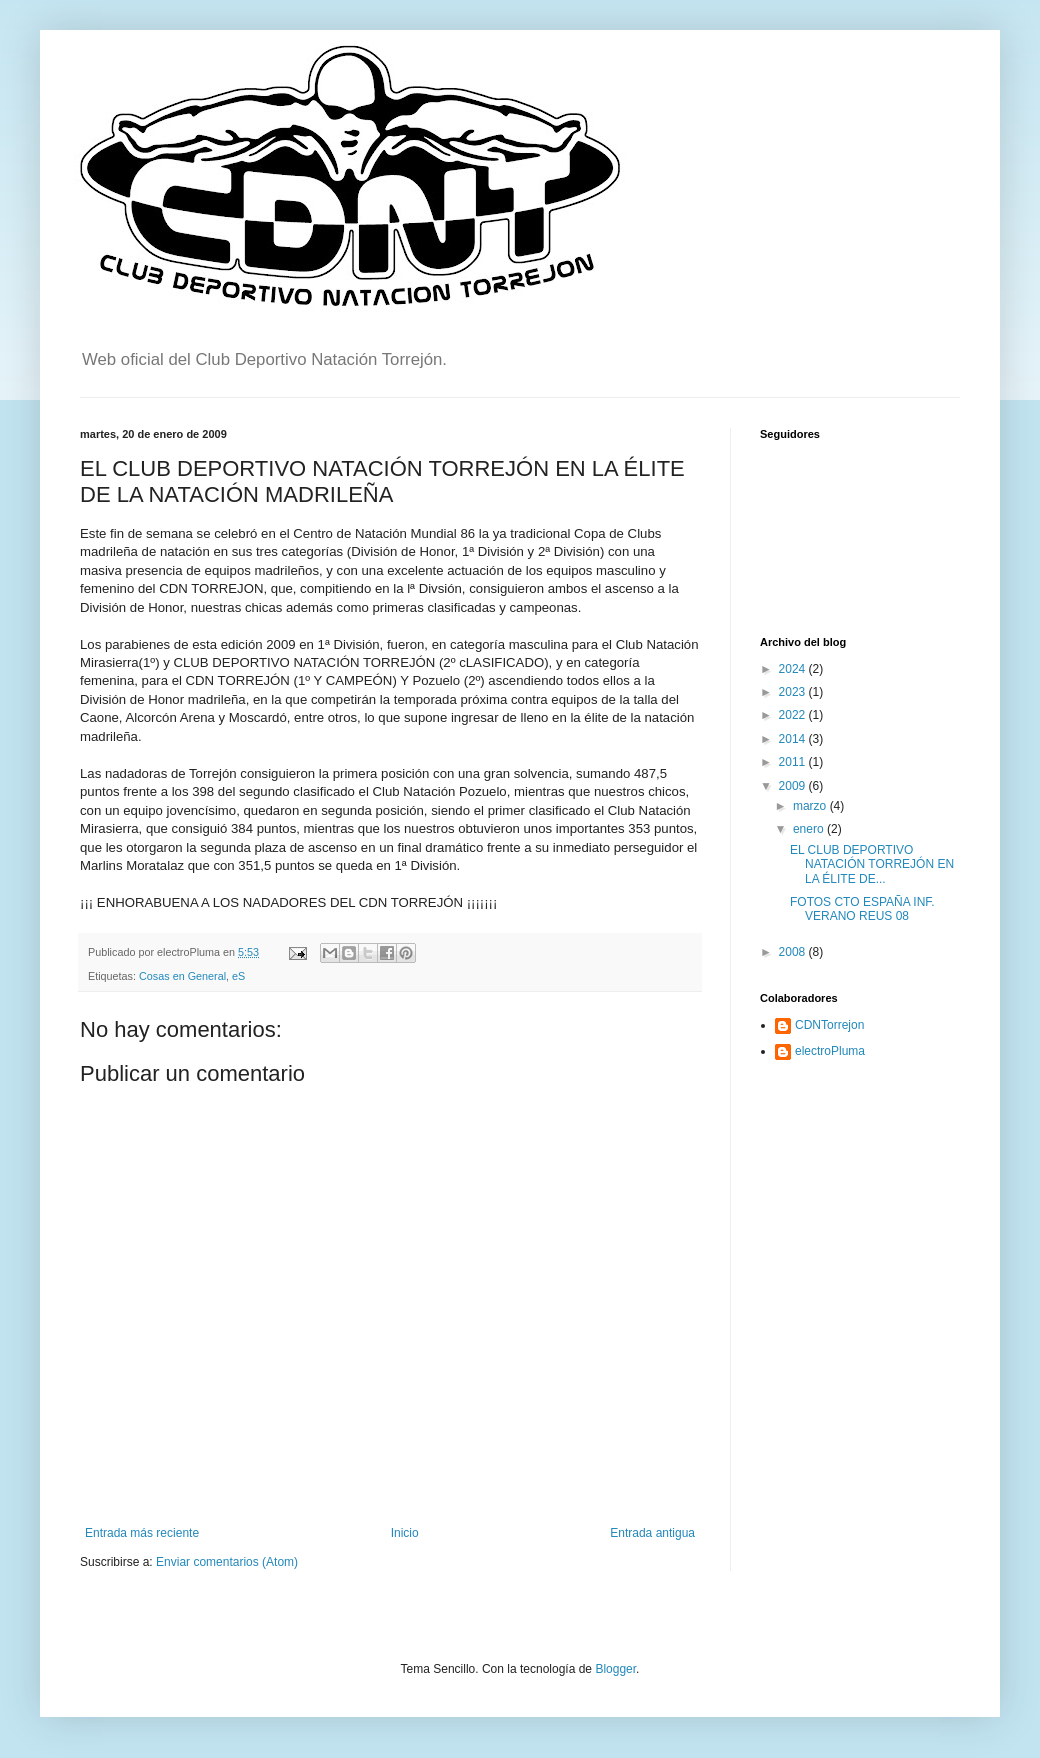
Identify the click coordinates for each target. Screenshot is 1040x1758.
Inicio (405, 1533)
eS (238, 976)
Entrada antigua (652, 1533)
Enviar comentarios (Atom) (227, 1562)
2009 (794, 786)
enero (810, 829)
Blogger (615, 1669)
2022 (794, 715)
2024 (794, 669)
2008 (794, 952)
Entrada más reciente (142, 1533)
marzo (811, 806)
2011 (794, 762)
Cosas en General (182, 976)
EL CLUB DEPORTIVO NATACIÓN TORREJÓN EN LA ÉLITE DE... (872, 864)
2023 (794, 692)
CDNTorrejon (829, 1025)
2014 (794, 739)
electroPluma (830, 1051)
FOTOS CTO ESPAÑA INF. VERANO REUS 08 (862, 909)
